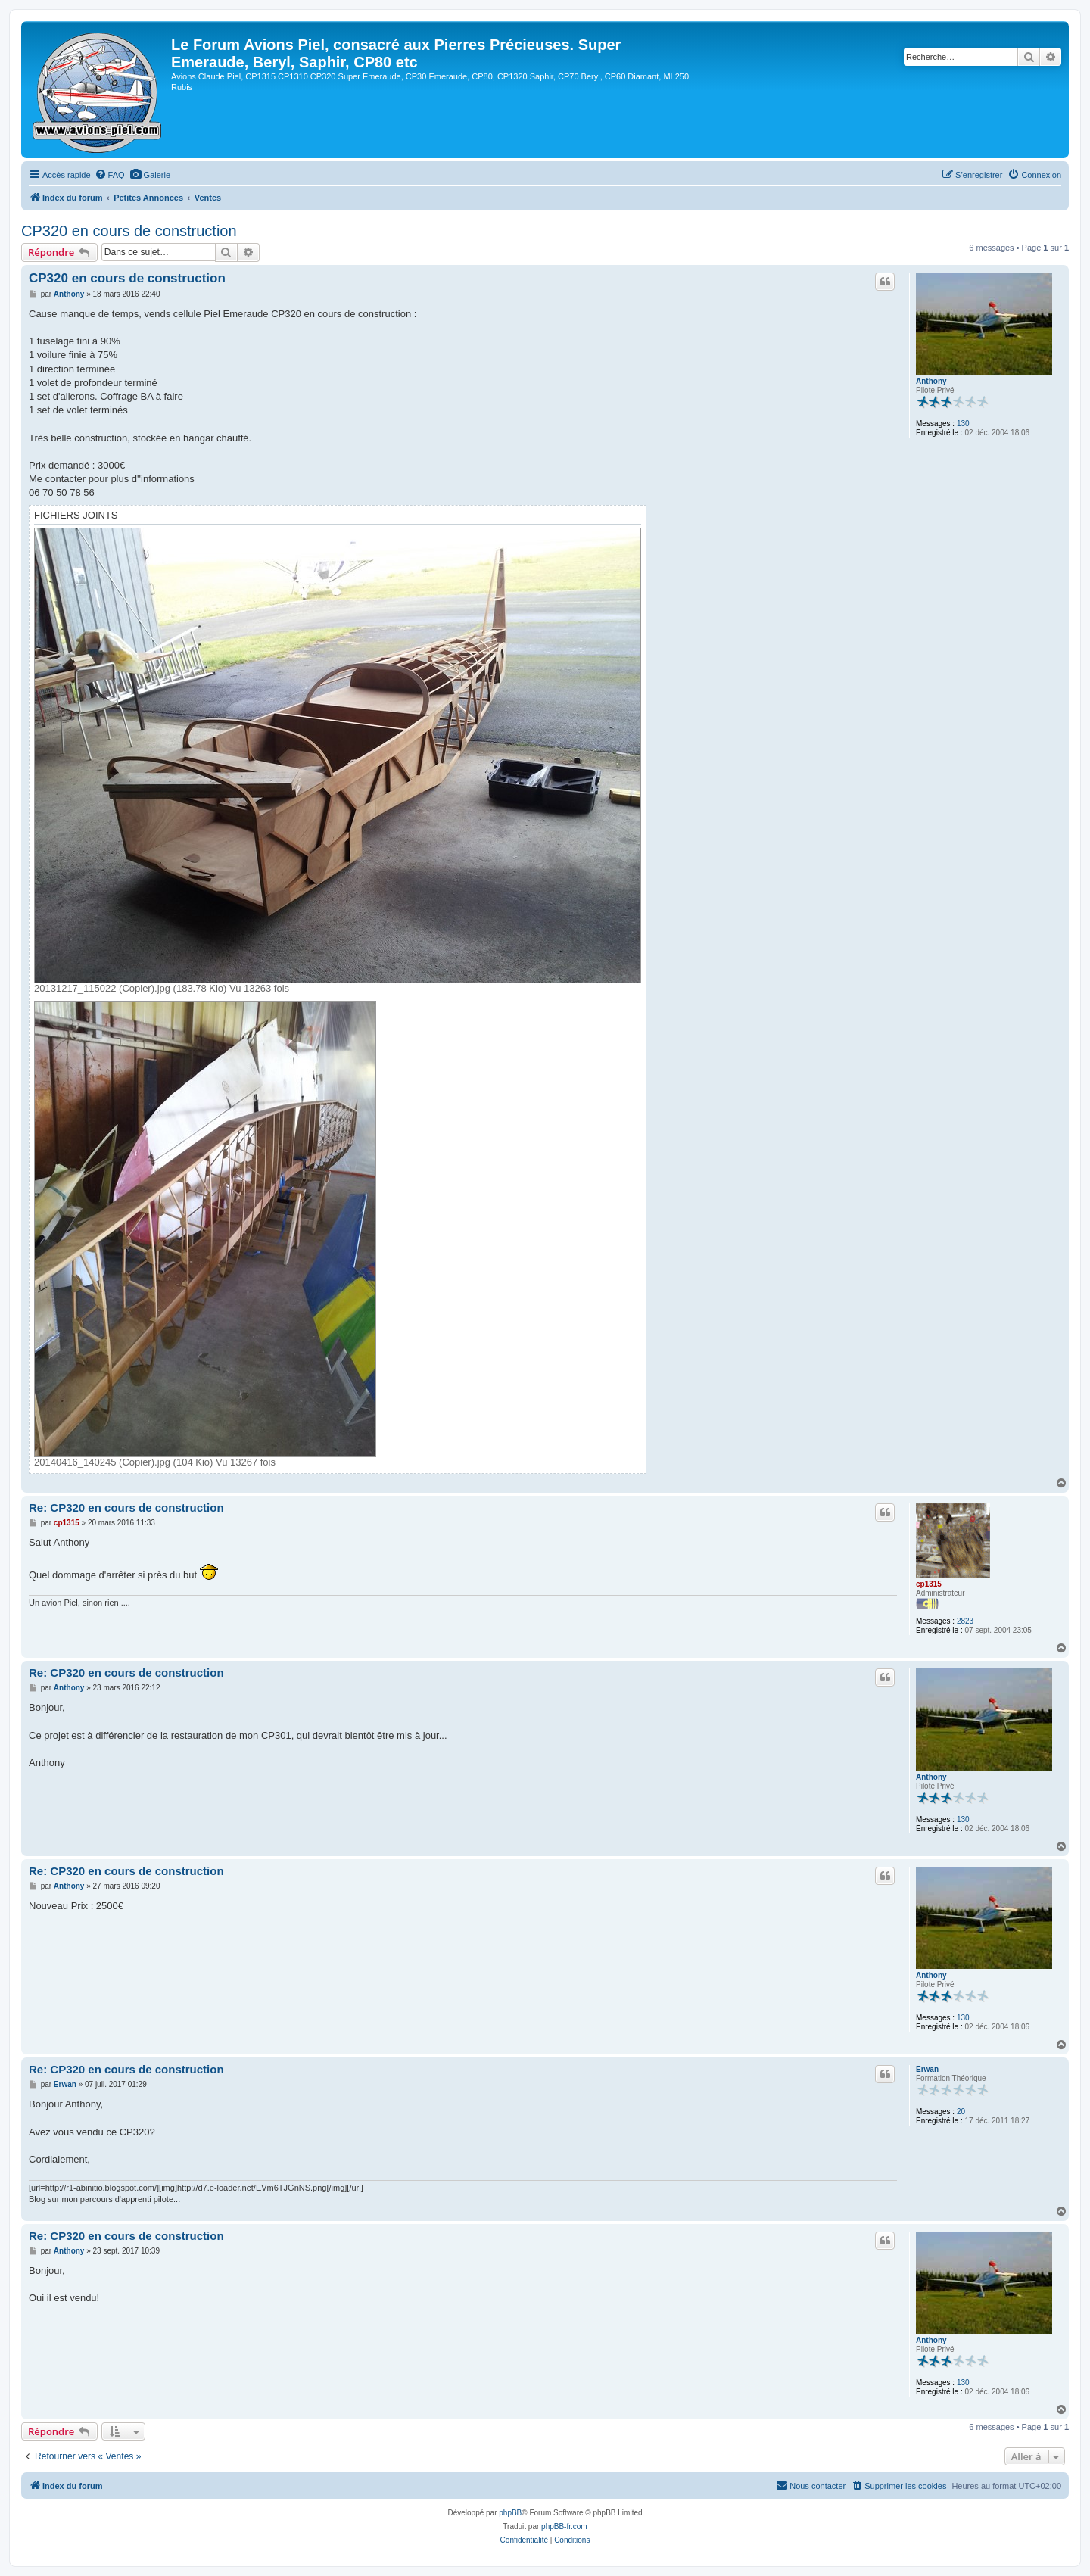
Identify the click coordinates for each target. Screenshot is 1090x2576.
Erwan (927, 2069)
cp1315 (929, 1584)
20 (961, 2111)
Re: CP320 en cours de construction (126, 1507)
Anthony (931, 381)
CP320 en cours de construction (129, 231)
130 (963, 423)
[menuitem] (110, 175)
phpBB (510, 2513)
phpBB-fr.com (564, 2526)
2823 (965, 1621)
